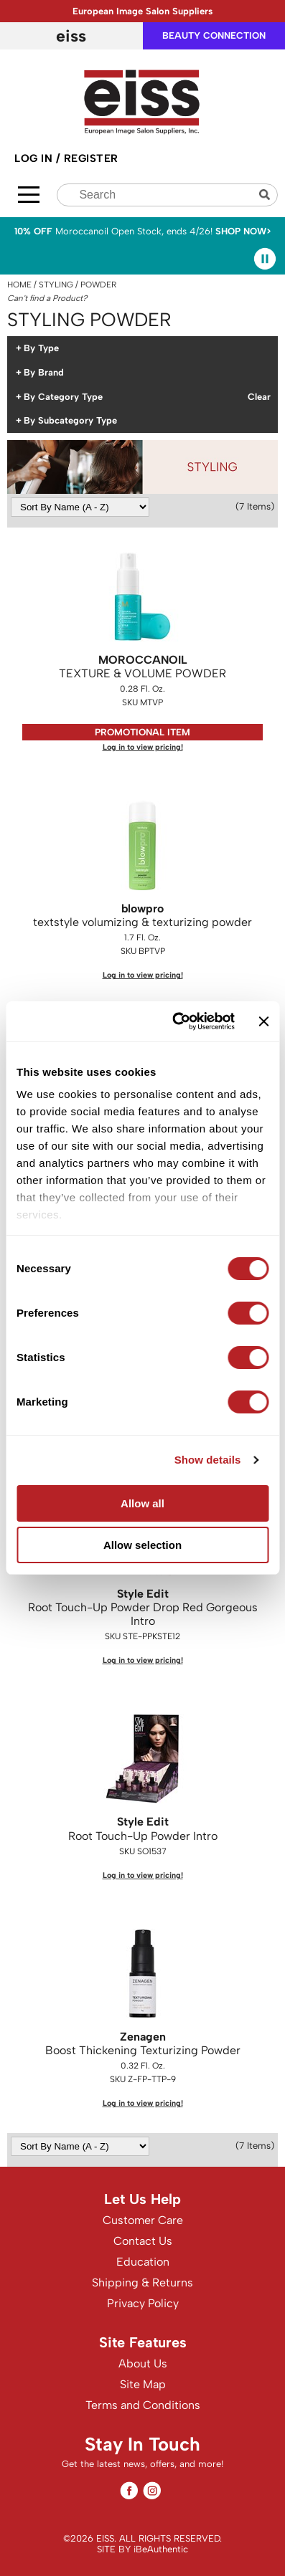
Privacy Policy (143, 2303)
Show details (207, 1460)
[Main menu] (28, 194)
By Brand (44, 373)
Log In (35, 158)
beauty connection (214, 35)
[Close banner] (263, 1021)
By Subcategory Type (70, 421)
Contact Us (142, 2241)
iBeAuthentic (161, 2549)
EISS (71, 36)
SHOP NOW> (243, 231)
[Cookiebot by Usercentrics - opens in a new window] (176, 1021)
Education (142, 2262)
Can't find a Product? (47, 298)
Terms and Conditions (142, 2405)
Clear (259, 397)
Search (266, 194)
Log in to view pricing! (143, 747)
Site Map (143, 2384)
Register (91, 158)
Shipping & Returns (142, 2282)
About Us (142, 2363)
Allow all (142, 1503)
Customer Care (143, 2220)
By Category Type (63, 397)
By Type (41, 348)
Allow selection (142, 1545)
